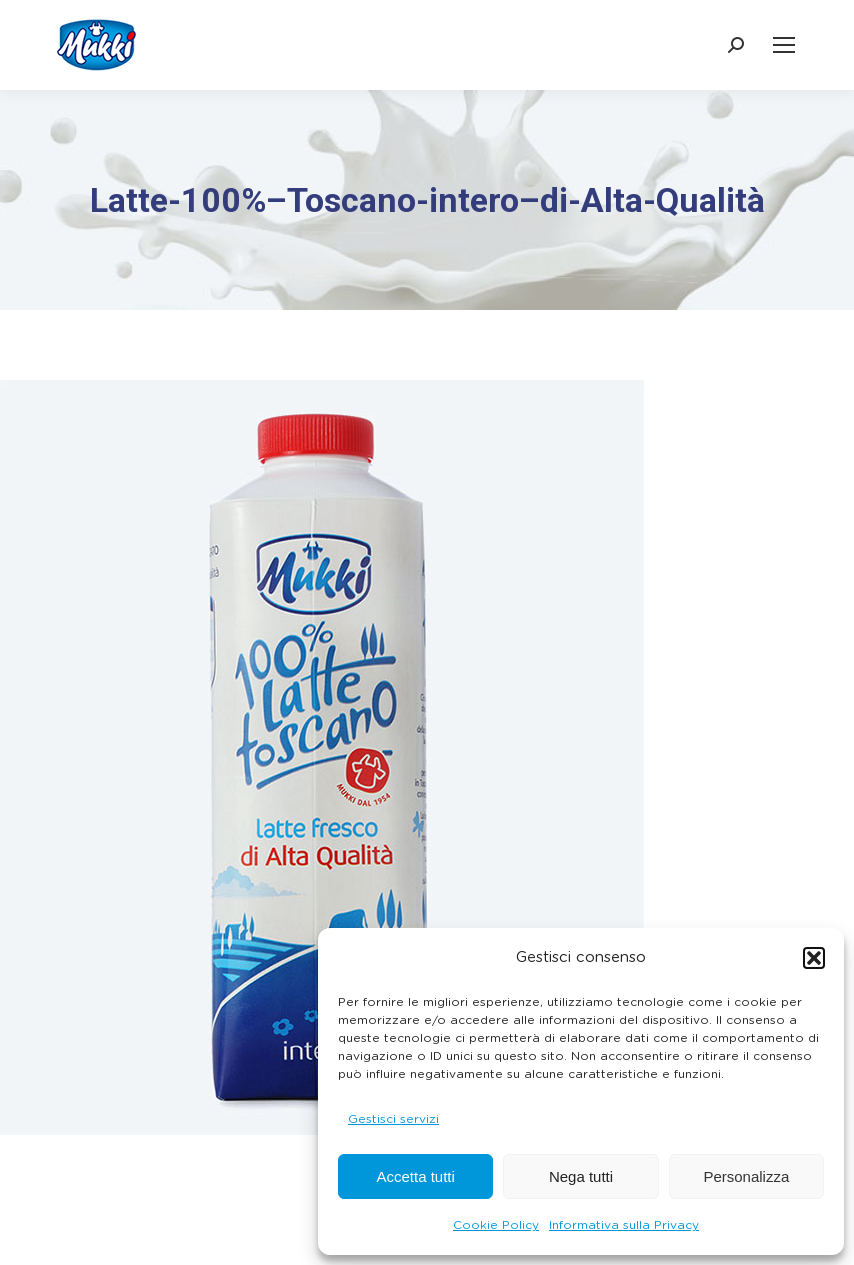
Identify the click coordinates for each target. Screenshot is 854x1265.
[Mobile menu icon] (784, 45)
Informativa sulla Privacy (624, 1225)
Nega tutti (581, 1176)
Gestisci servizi (393, 1119)
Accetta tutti (415, 1176)
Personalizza (746, 1176)
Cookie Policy (496, 1225)
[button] (814, 958)
